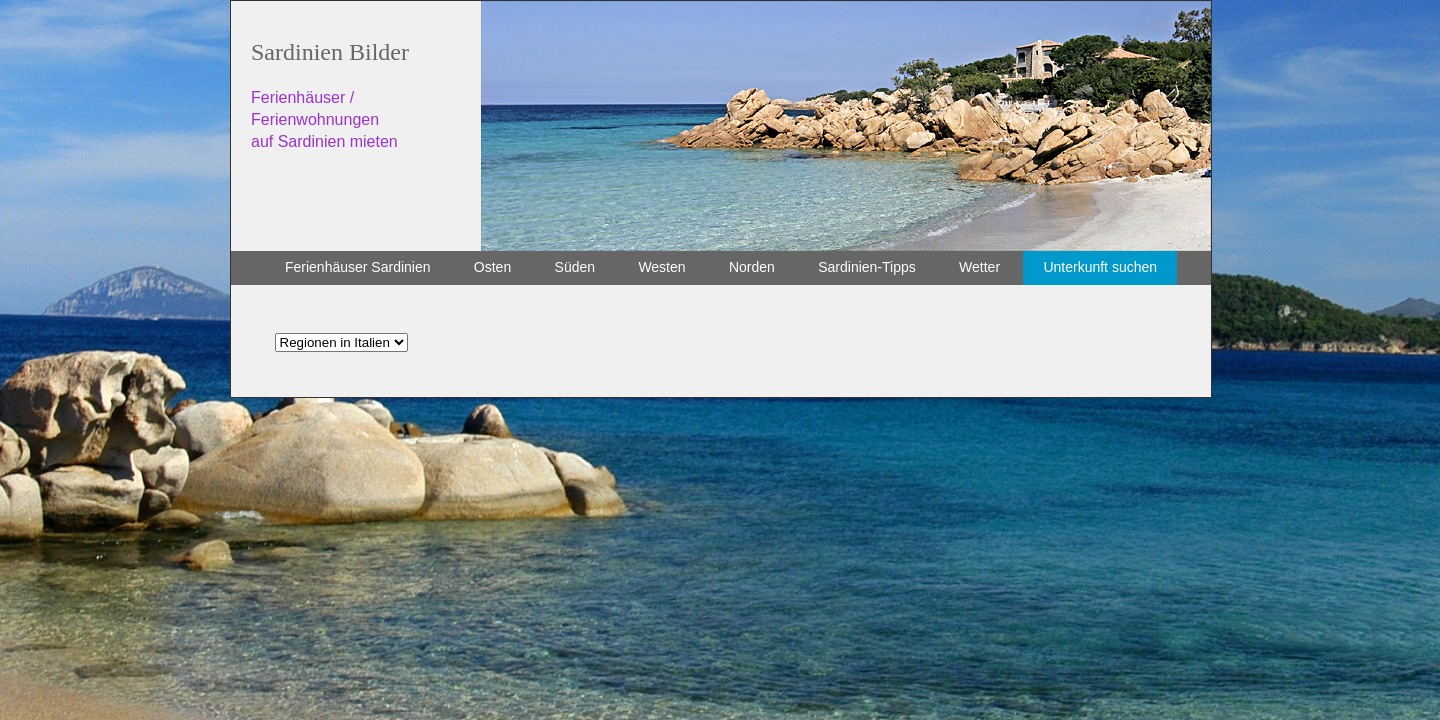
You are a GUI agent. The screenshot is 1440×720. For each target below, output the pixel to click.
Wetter (979, 267)
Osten (492, 267)
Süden (575, 267)
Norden (752, 267)
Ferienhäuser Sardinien (358, 267)
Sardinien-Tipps (867, 267)
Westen (661, 267)
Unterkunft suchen (1100, 267)
